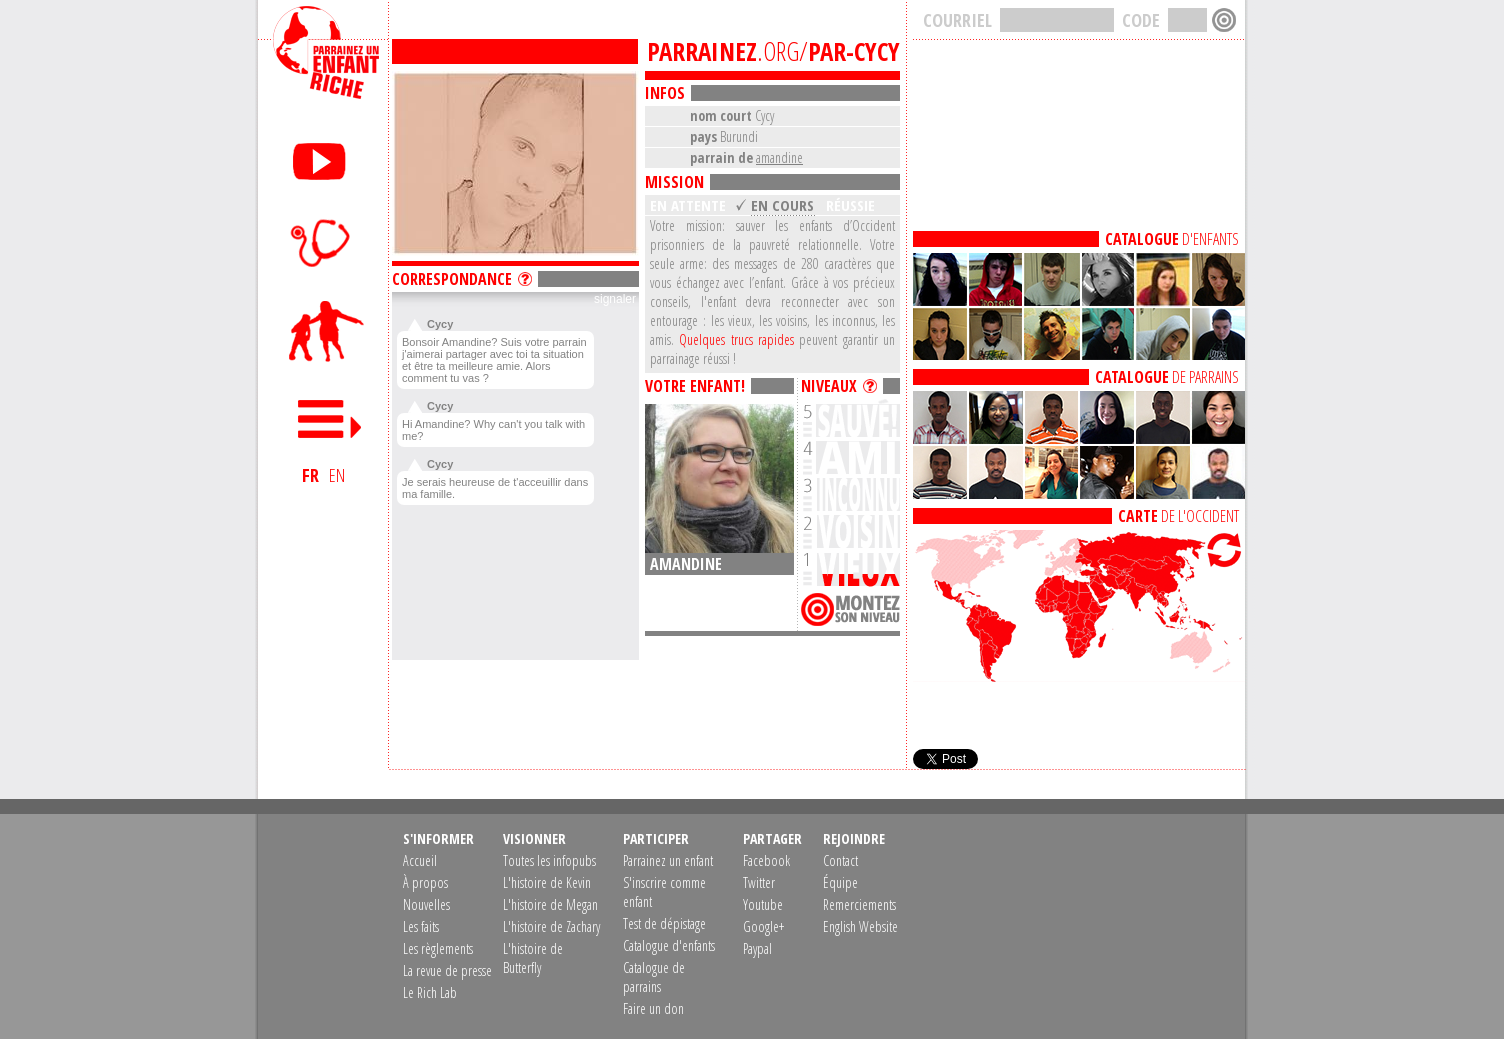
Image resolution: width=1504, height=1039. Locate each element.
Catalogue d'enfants (669, 945)
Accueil (420, 860)
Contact (840, 860)
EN (337, 475)
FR (310, 475)
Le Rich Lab (430, 992)
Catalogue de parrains (654, 977)
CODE (1141, 20)
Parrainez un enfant (668, 860)
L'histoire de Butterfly (533, 958)
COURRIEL (957, 20)
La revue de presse (447, 970)
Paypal (757, 948)
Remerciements (859, 904)
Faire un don (653, 1008)
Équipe (840, 882)
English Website (860, 926)
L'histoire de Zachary (551, 926)
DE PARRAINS (1167, 377)
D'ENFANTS (1172, 239)
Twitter (759, 882)
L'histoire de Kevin (547, 882)
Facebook (766, 860)
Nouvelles (426, 904)
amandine (779, 157)
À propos (425, 882)
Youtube (763, 904)
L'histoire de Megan (550, 904)
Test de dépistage (664, 923)
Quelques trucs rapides (736, 339)
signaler (615, 299)
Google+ (763, 926)
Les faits (421, 926)
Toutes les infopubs (549, 860)
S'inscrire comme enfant (664, 892)
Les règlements (438, 948)
